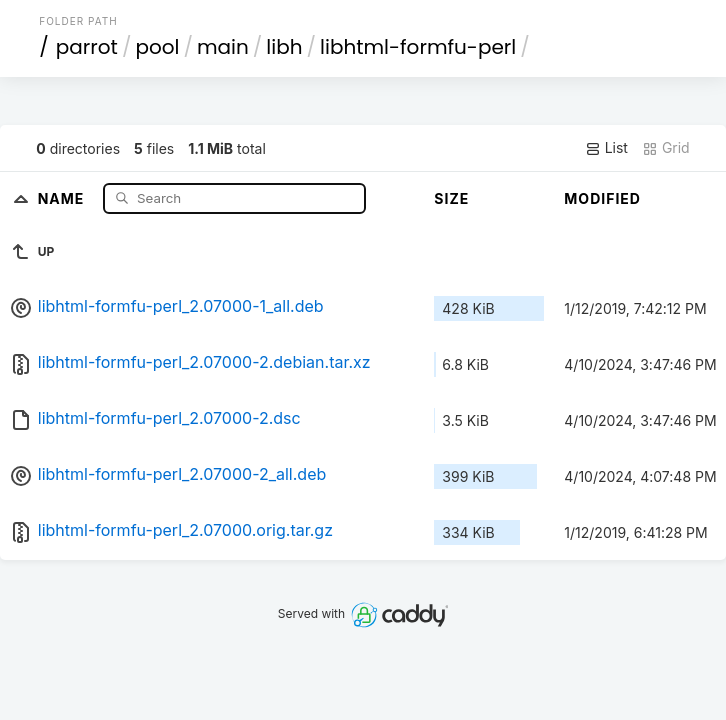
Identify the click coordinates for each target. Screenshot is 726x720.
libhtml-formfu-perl (418, 47)
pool (157, 47)
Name (63, 197)
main (223, 47)
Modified (602, 198)
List (606, 148)
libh (284, 47)
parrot (87, 47)
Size (451, 198)
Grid (666, 148)
